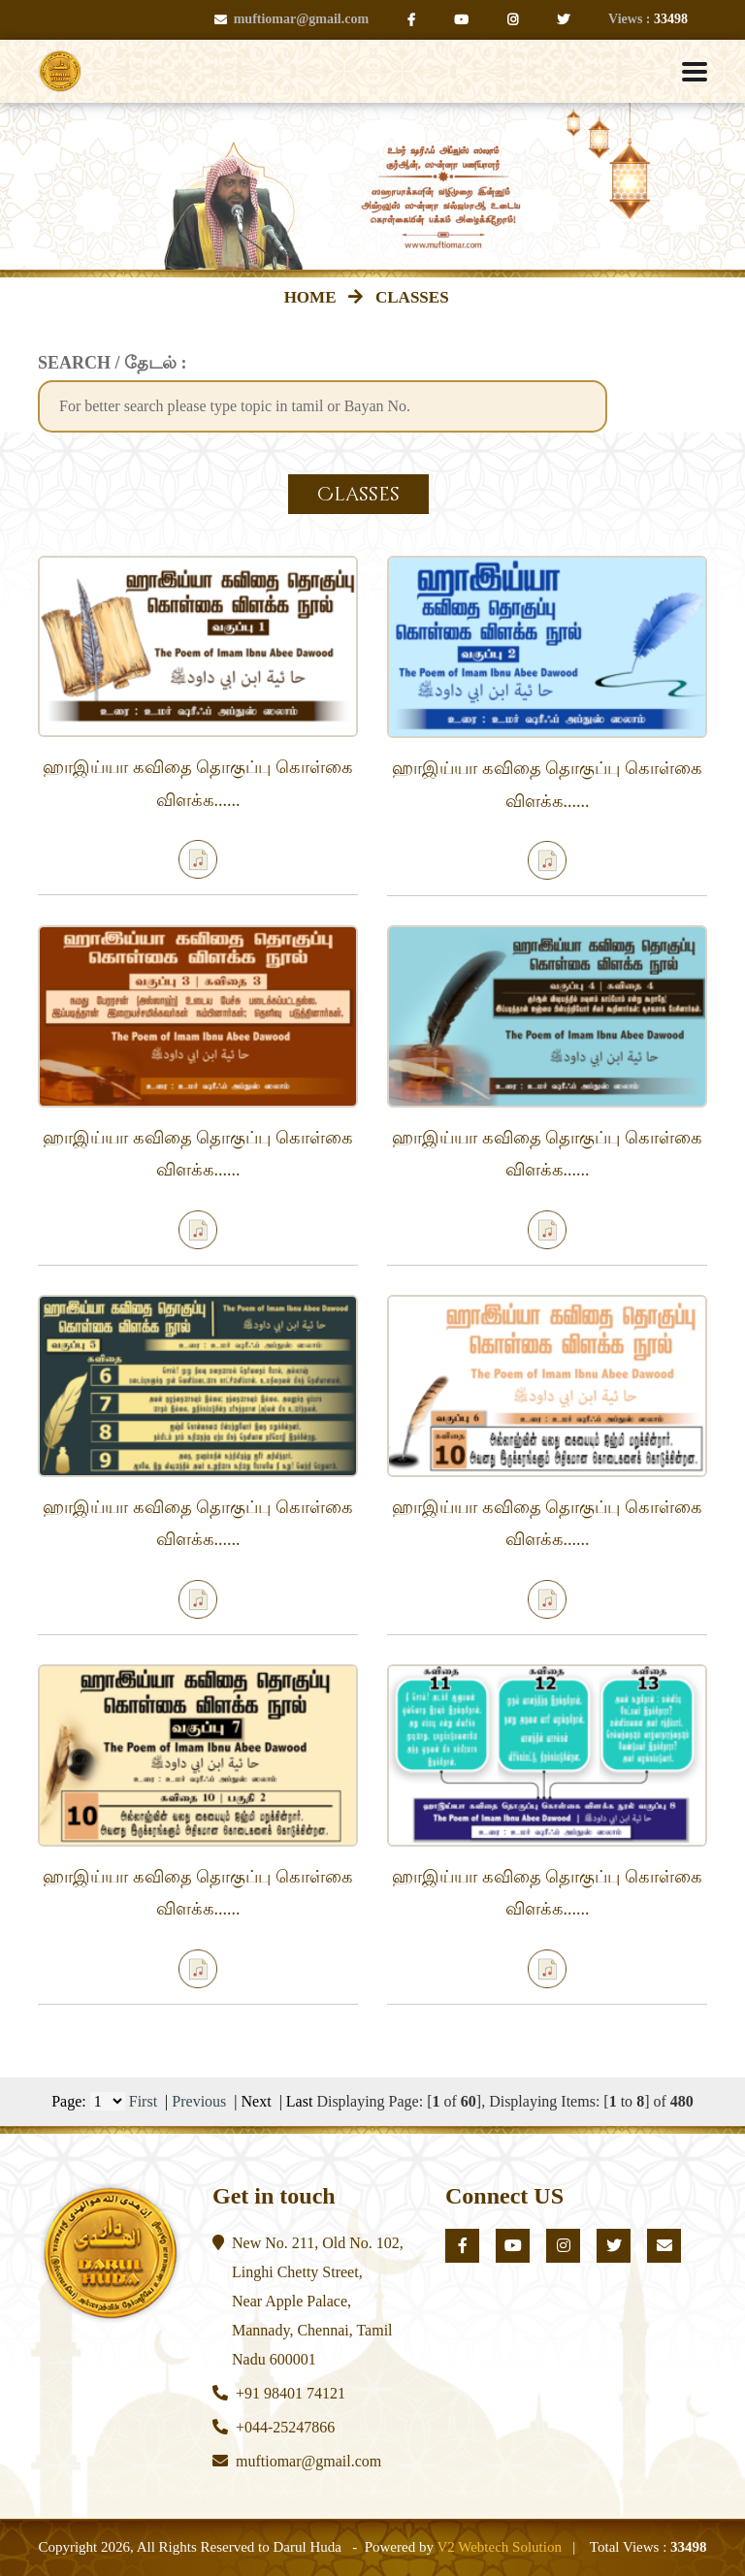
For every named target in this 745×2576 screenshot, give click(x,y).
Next (257, 2101)
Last (299, 2101)
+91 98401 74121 (290, 2393)
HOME (314, 297)
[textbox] (322, 406)
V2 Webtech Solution (499, 2547)
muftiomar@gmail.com (291, 19)
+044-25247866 (285, 2427)
